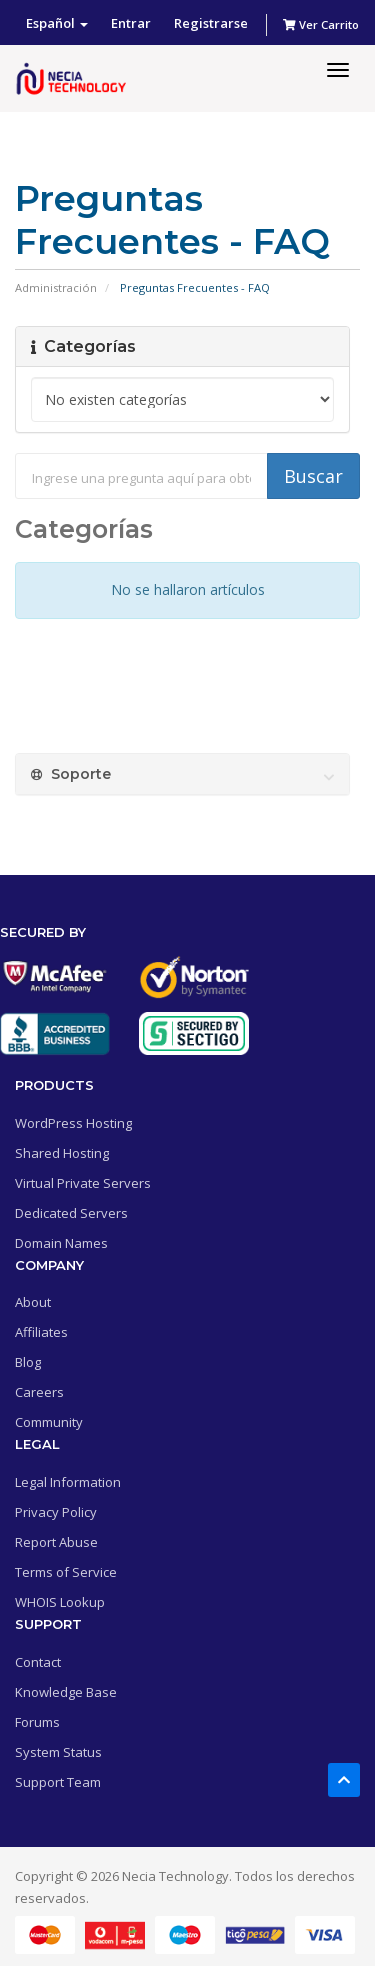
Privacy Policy (56, 1512)
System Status (58, 1752)
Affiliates (41, 1332)
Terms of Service (66, 1572)
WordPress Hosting (73, 1123)
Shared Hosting (62, 1153)
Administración (56, 287)
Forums (37, 1722)
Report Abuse (56, 1542)
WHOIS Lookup (60, 1602)
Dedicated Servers (71, 1213)
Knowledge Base (66, 1692)
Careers (39, 1392)
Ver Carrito (321, 24)
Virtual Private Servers (83, 1183)
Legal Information (68, 1482)
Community (49, 1422)
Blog (28, 1362)
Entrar (131, 23)
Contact (38, 1662)
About (33, 1302)
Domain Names (61, 1243)
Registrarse (211, 23)
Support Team (58, 1782)
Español (57, 23)
